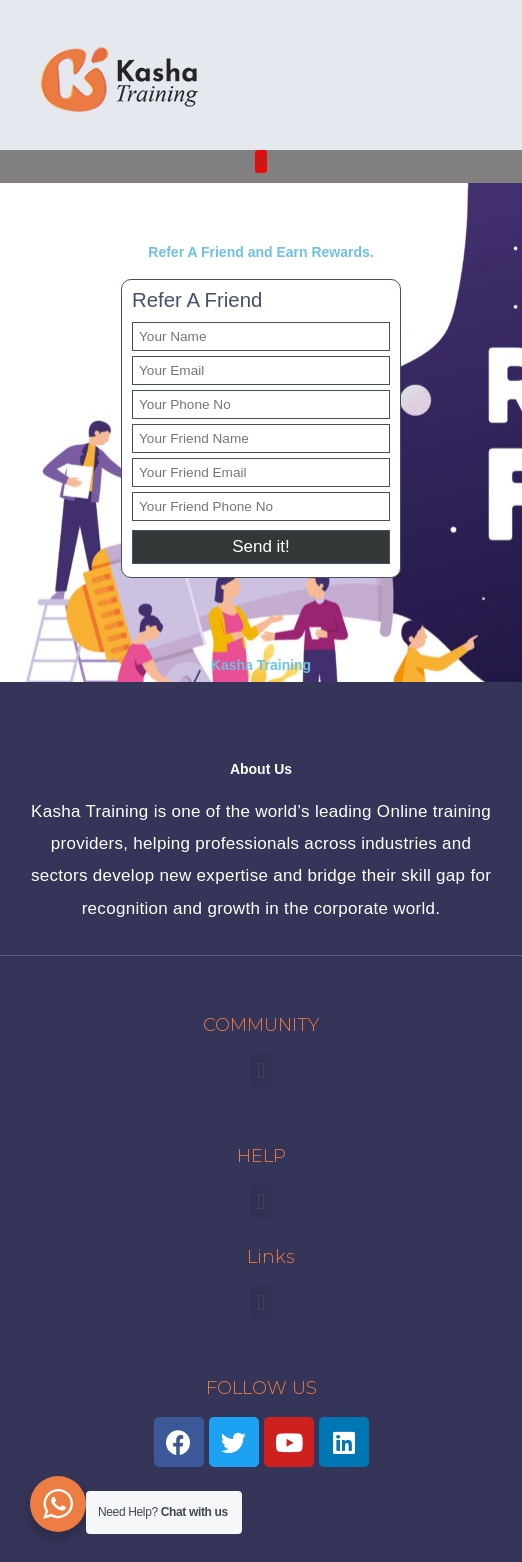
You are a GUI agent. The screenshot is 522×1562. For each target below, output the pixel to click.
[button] (261, 161)
